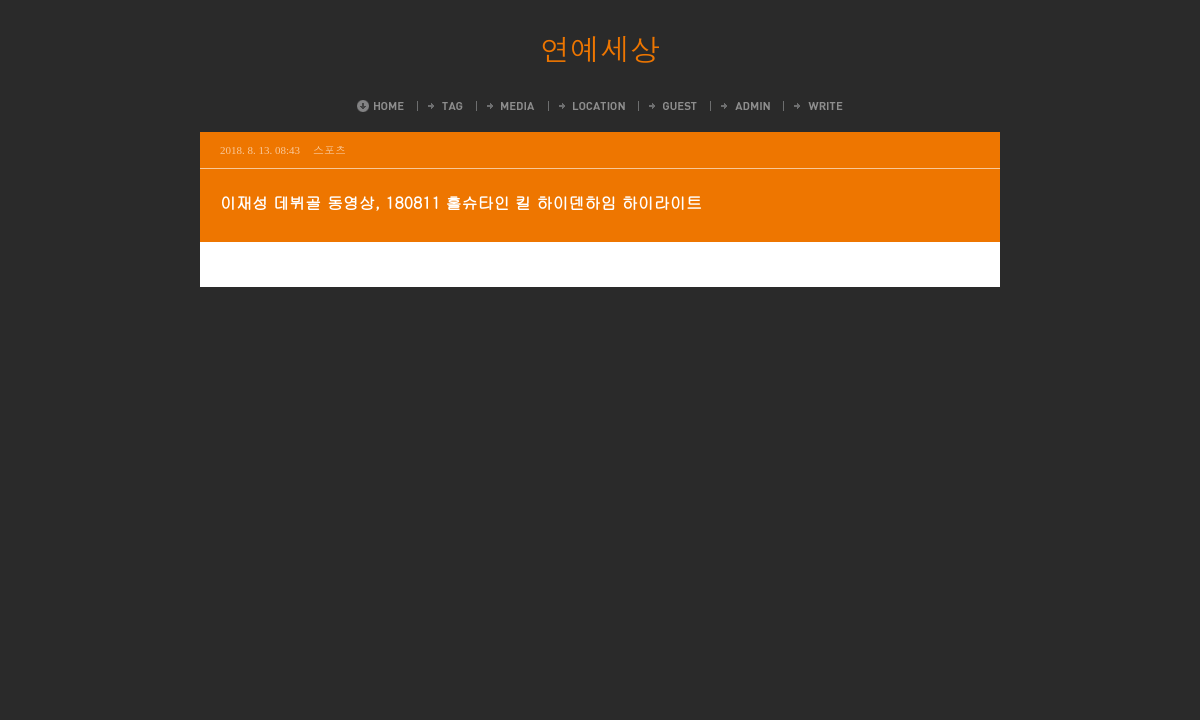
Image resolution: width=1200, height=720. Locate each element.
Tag (444, 106)
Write (817, 106)
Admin (744, 106)
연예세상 (600, 48)
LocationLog (590, 106)
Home (380, 106)
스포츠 (329, 149)
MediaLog (509, 106)
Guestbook (671, 106)
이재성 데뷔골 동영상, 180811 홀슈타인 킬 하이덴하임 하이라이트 (461, 202)
